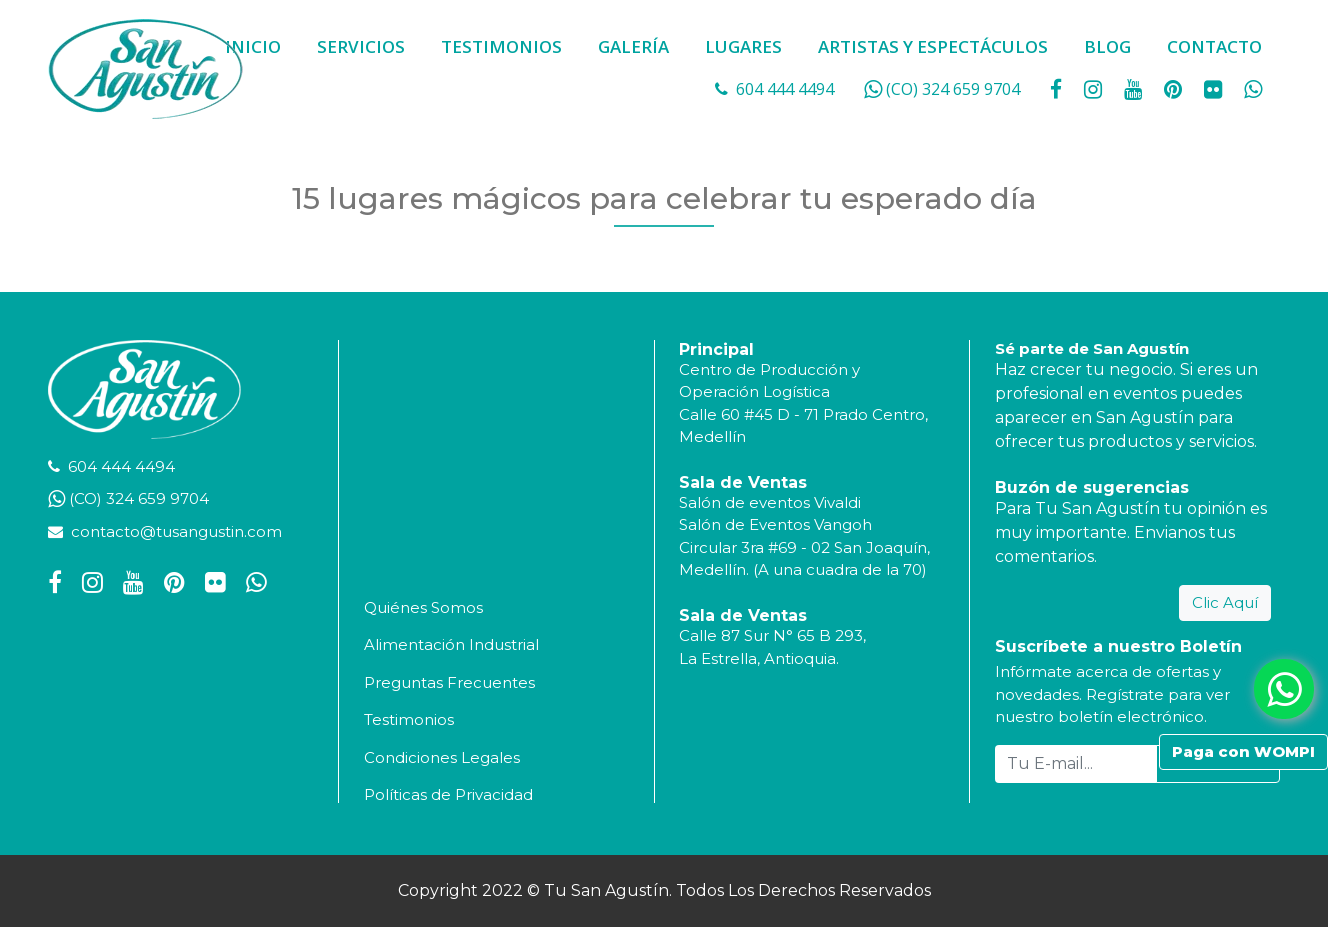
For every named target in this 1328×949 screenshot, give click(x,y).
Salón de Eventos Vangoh (775, 524)
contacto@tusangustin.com (176, 531)
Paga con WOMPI (1243, 751)
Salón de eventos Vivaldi (770, 502)
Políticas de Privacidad (448, 794)
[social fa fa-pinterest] (1175, 89)
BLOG (1107, 46)
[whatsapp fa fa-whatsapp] (1253, 89)
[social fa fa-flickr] (1215, 89)
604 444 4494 (785, 89)
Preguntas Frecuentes (449, 682)
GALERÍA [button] (633, 46)
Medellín (712, 436)
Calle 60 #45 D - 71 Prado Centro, (803, 414)
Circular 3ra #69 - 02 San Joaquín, (804, 547)
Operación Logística (754, 391)
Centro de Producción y (769, 369)
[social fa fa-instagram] (1095, 89)
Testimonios (409, 719)
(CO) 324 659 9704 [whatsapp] (953, 89)
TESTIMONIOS (501, 46)
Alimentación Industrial (451, 644)
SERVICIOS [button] (361, 46)
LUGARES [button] (743, 46)
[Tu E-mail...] (1076, 764)
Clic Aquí (1225, 602)
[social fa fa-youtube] (1135, 89)
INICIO (253, 46)
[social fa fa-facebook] (1058, 89)
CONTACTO (1214, 46)
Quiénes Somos (423, 607)
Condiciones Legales (442, 757)
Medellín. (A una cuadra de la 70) (803, 569)
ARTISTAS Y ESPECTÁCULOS (933, 46)
